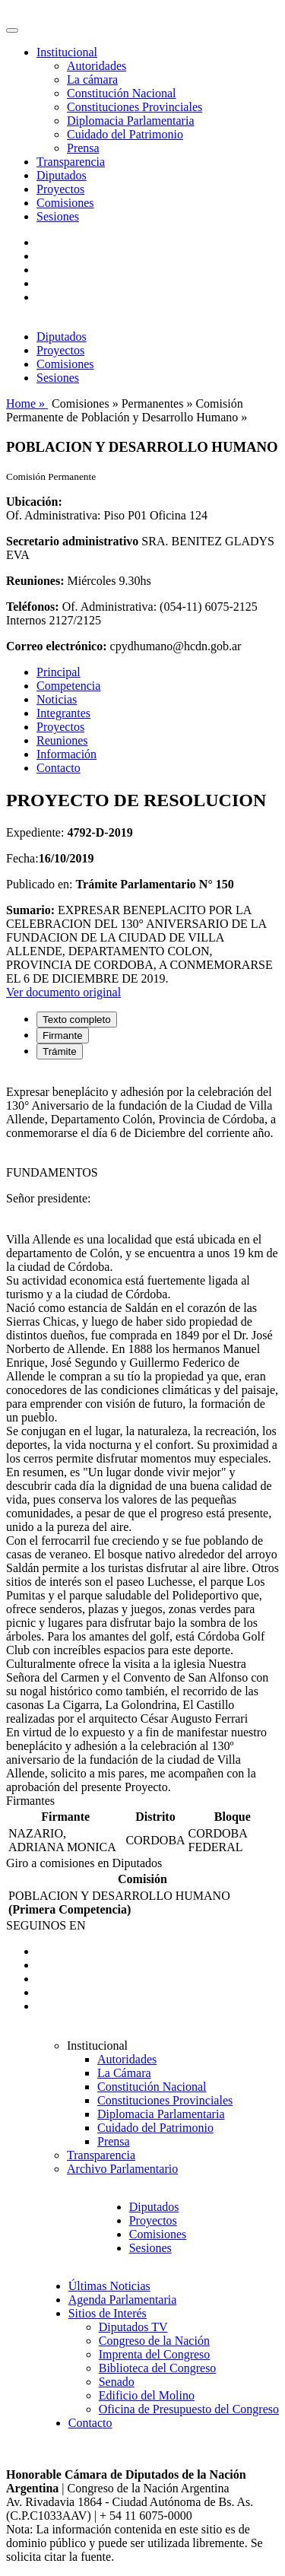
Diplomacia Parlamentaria (130, 120)
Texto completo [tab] (77, 1019)
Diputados (61, 175)
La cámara (92, 79)
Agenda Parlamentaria (122, 2299)
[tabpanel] (142, 1433)
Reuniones (62, 740)
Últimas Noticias (109, 2285)
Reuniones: (35, 580)
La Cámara (124, 2072)
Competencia (68, 685)
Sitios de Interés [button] (107, 2313)
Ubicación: (34, 501)
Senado (117, 2381)
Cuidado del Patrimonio (125, 134)
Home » (27, 403)
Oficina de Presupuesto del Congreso (189, 2409)
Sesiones (57, 216)
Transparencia (70, 161)
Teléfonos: (32, 606)
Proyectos (60, 189)
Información (66, 754)
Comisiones (65, 202)
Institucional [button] (66, 52)
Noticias (56, 699)
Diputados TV (133, 2326)
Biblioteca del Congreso (158, 2368)
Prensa (83, 147)
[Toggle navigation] (12, 30)
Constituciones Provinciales (134, 106)
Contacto (58, 767)
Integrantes (63, 713)
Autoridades (96, 65)
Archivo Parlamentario (122, 2168)
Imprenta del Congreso (155, 2354)
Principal (58, 671)
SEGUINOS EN (45, 1925)
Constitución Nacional (121, 93)
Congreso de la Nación (154, 2340)
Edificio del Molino (147, 2395)
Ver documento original (63, 992)
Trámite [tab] (60, 1051)
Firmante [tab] (63, 1035)
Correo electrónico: (56, 646)
